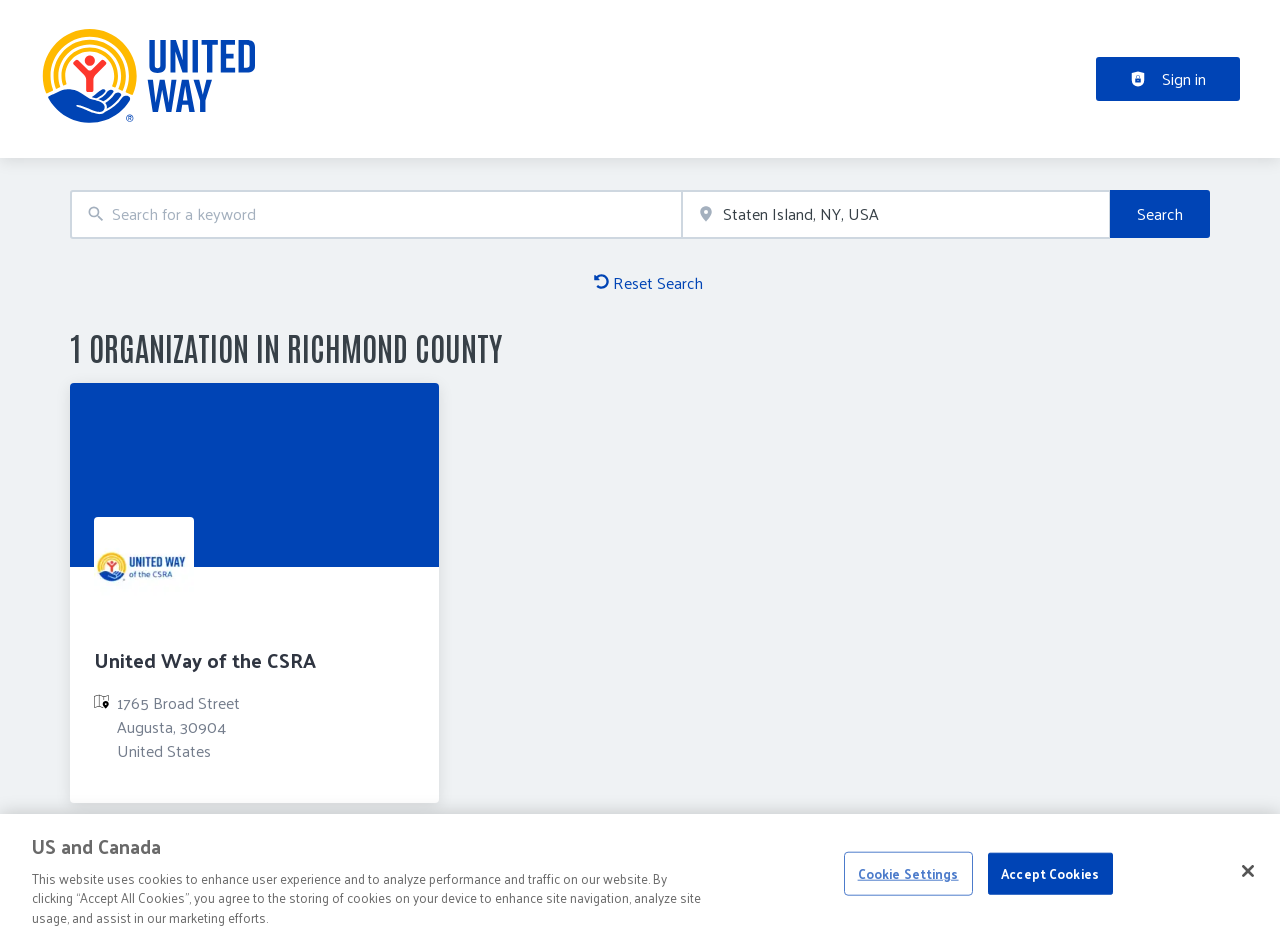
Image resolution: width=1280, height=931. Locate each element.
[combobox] (376, 214)
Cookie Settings (908, 879)
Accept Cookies (1050, 879)
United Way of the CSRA (205, 660)
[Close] (1248, 877)
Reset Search (648, 282)
